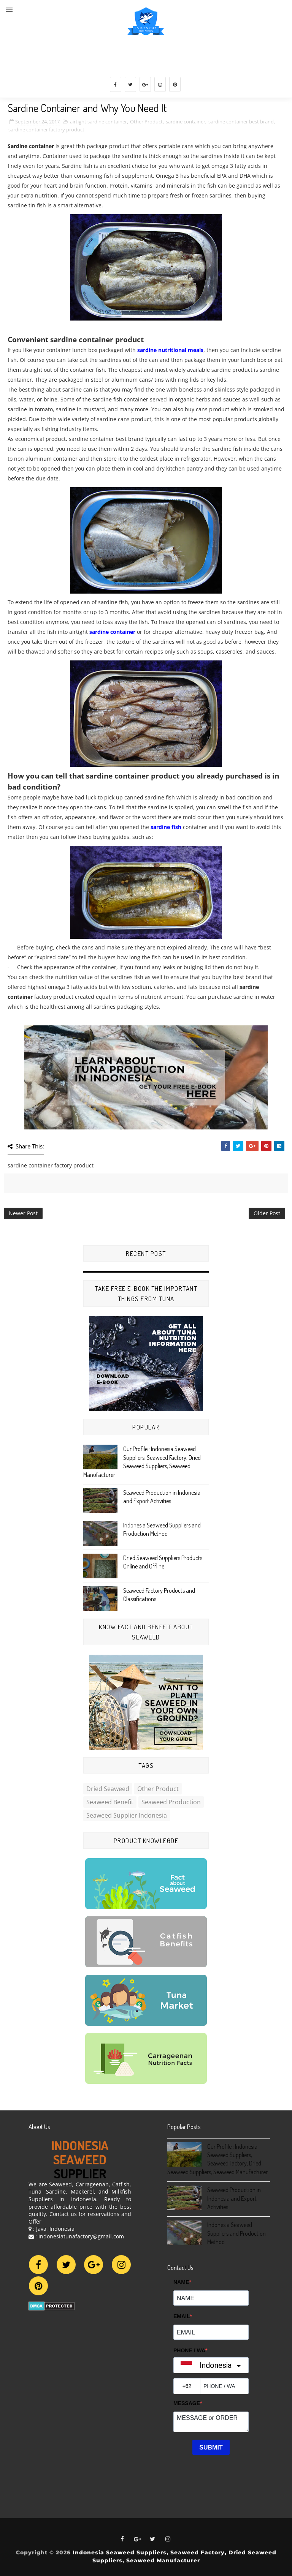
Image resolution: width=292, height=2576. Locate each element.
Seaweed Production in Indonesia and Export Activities (234, 2198)
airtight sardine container (98, 121)
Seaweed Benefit (109, 1802)
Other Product (146, 121)
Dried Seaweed (107, 1789)
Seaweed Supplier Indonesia (126, 1815)
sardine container (185, 121)
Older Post (267, 1213)
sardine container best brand (241, 121)
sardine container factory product (46, 129)
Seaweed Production (171, 1802)
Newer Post (23, 1213)
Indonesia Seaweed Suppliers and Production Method (236, 2233)
